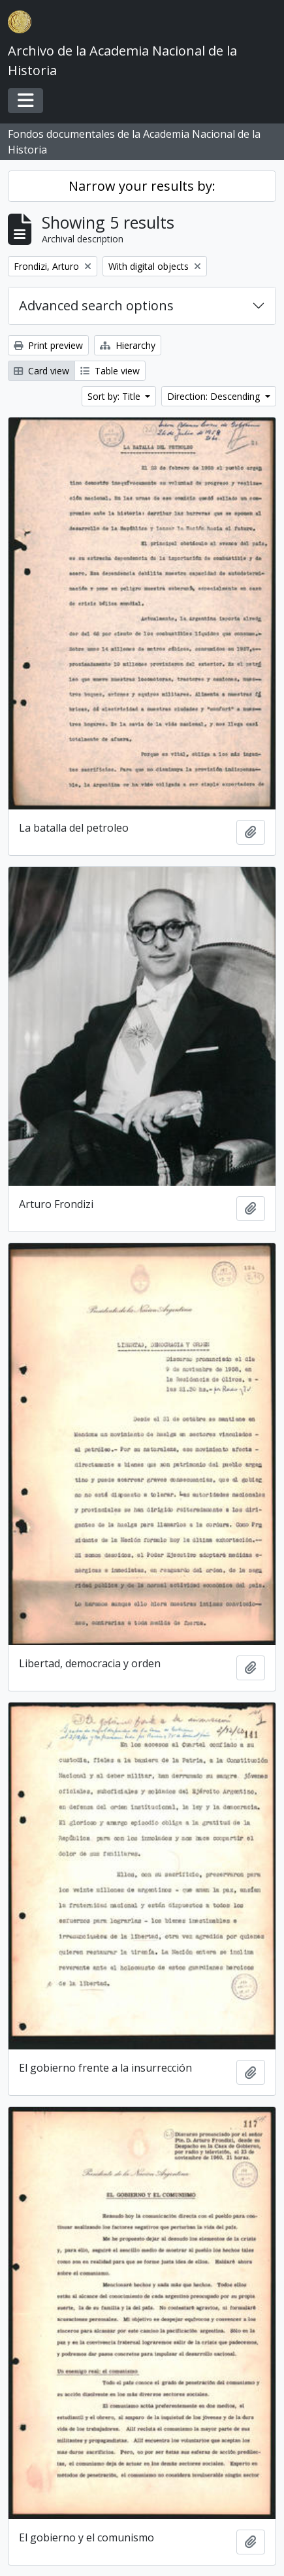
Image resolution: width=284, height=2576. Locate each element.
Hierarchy (127, 345)
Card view (41, 371)
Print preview (48, 345)
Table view (110, 371)
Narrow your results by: (142, 186)
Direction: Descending (214, 396)
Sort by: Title (115, 396)
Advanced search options (96, 305)
